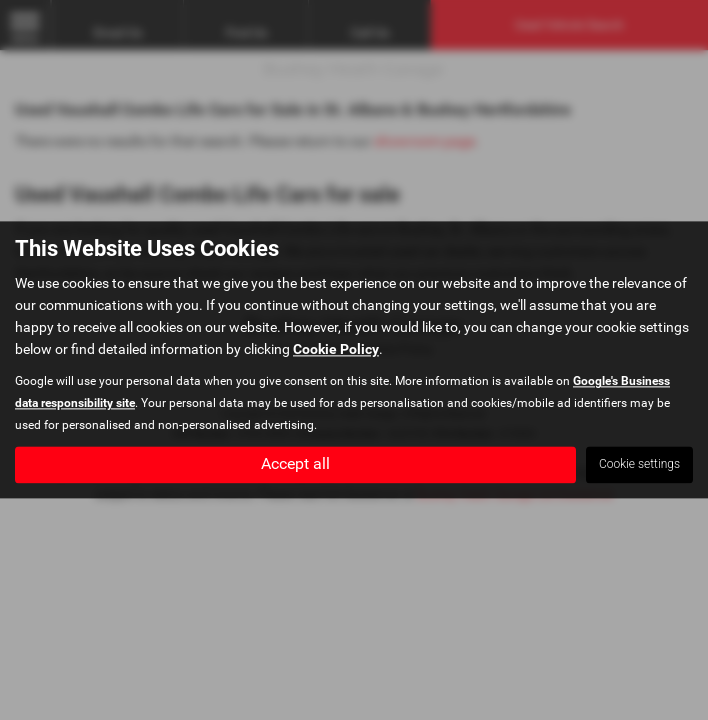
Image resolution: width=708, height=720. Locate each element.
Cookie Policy (336, 350)
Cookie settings (639, 465)
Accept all (295, 464)
